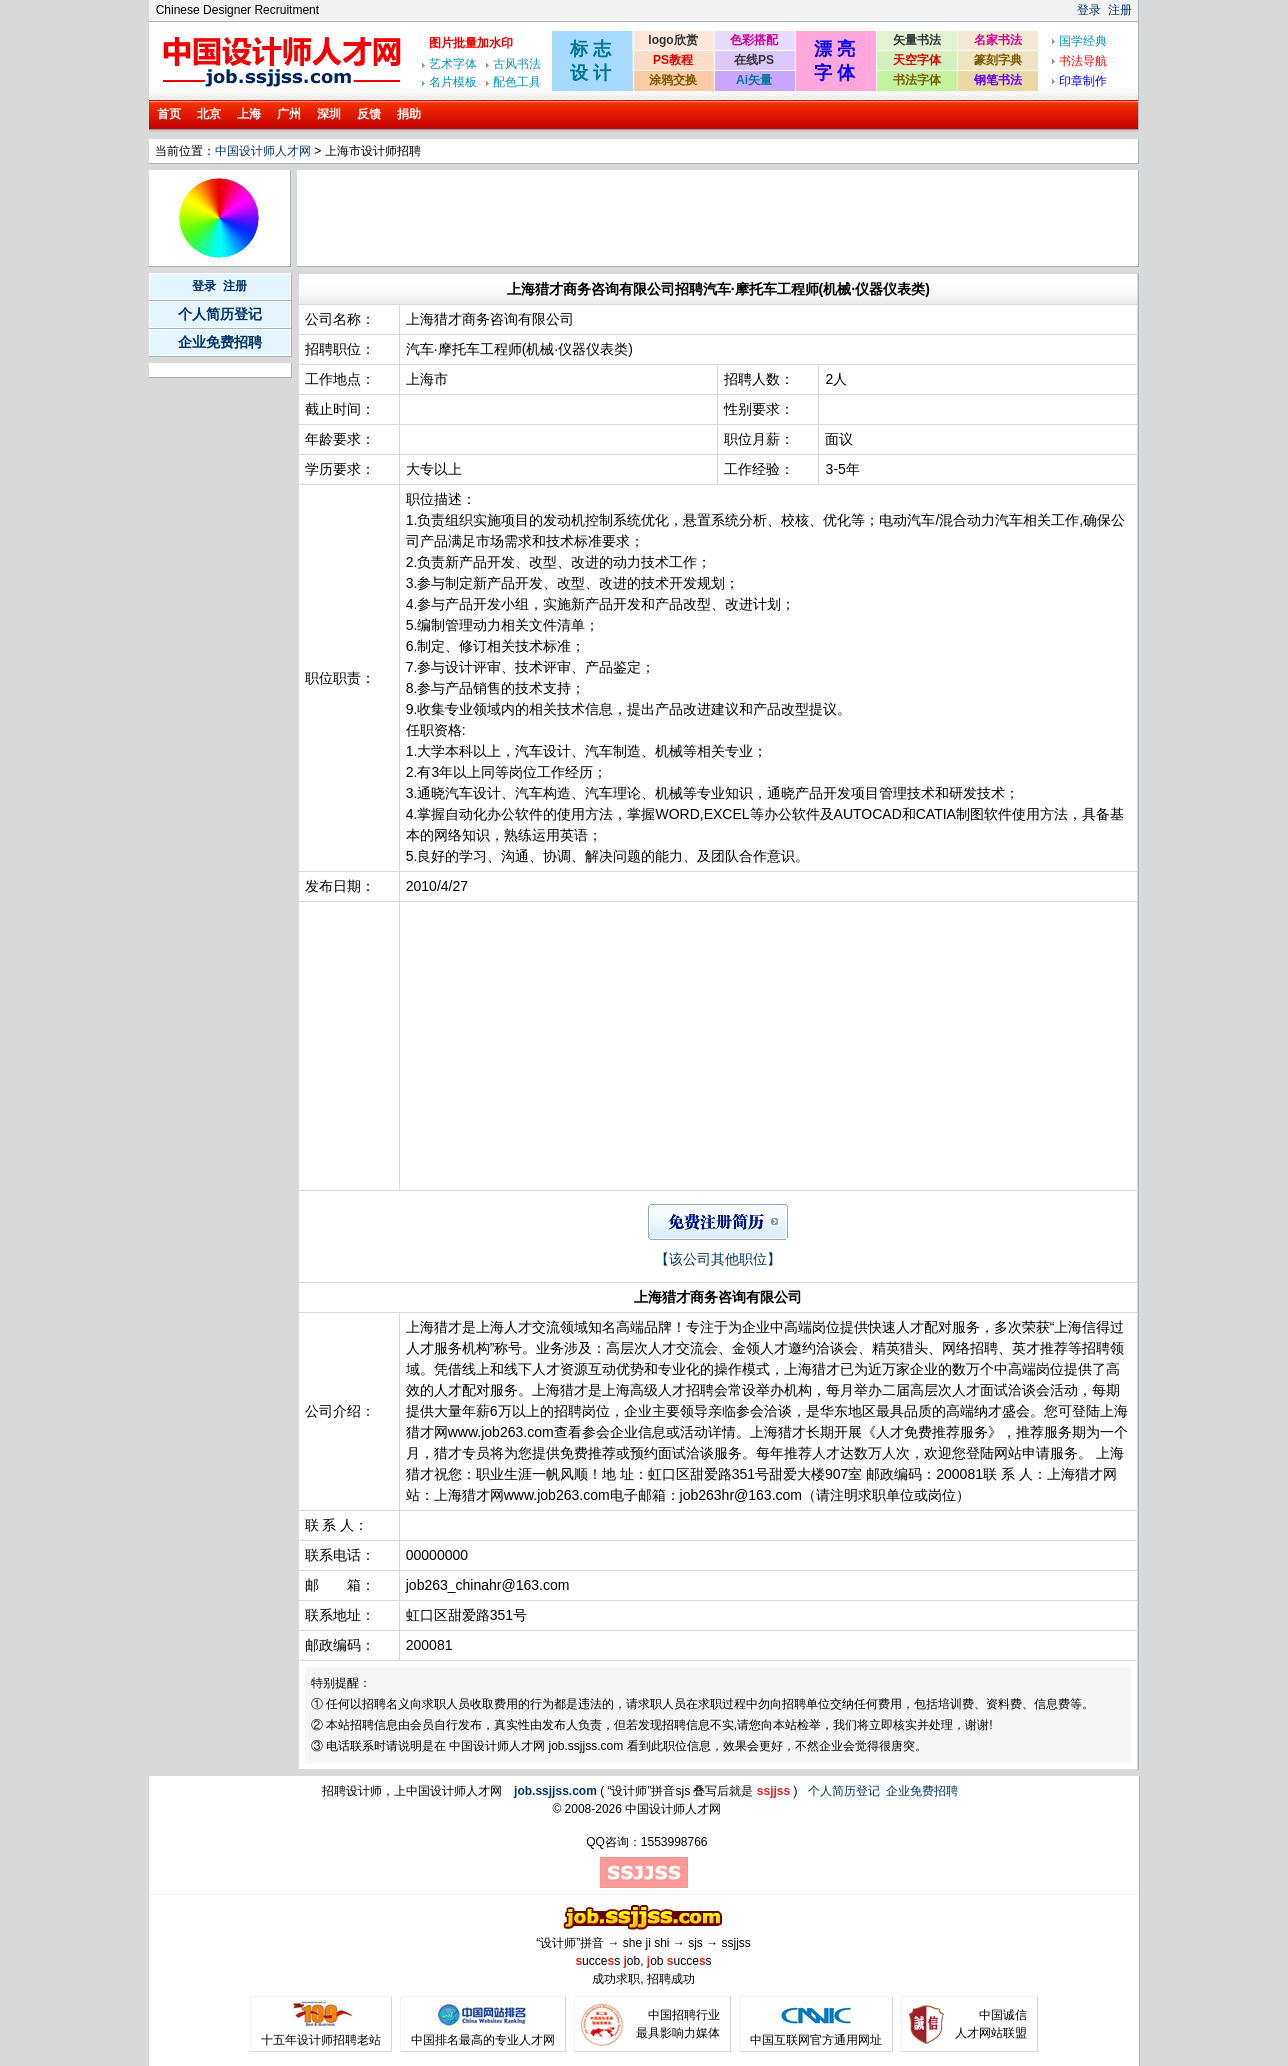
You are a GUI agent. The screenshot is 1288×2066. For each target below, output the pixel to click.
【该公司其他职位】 (718, 1259)
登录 (1089, 10)
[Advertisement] (664, 218)
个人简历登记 (220, 314)
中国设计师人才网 (263, 151)
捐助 (409, 114)
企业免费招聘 (220, 342)
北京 (209, 114)
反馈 (369, 114)
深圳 (329, 114)
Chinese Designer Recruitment (237, 10)
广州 (289, 114)
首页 (169, 114)
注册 (1120, 10)
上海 (249, 114)
